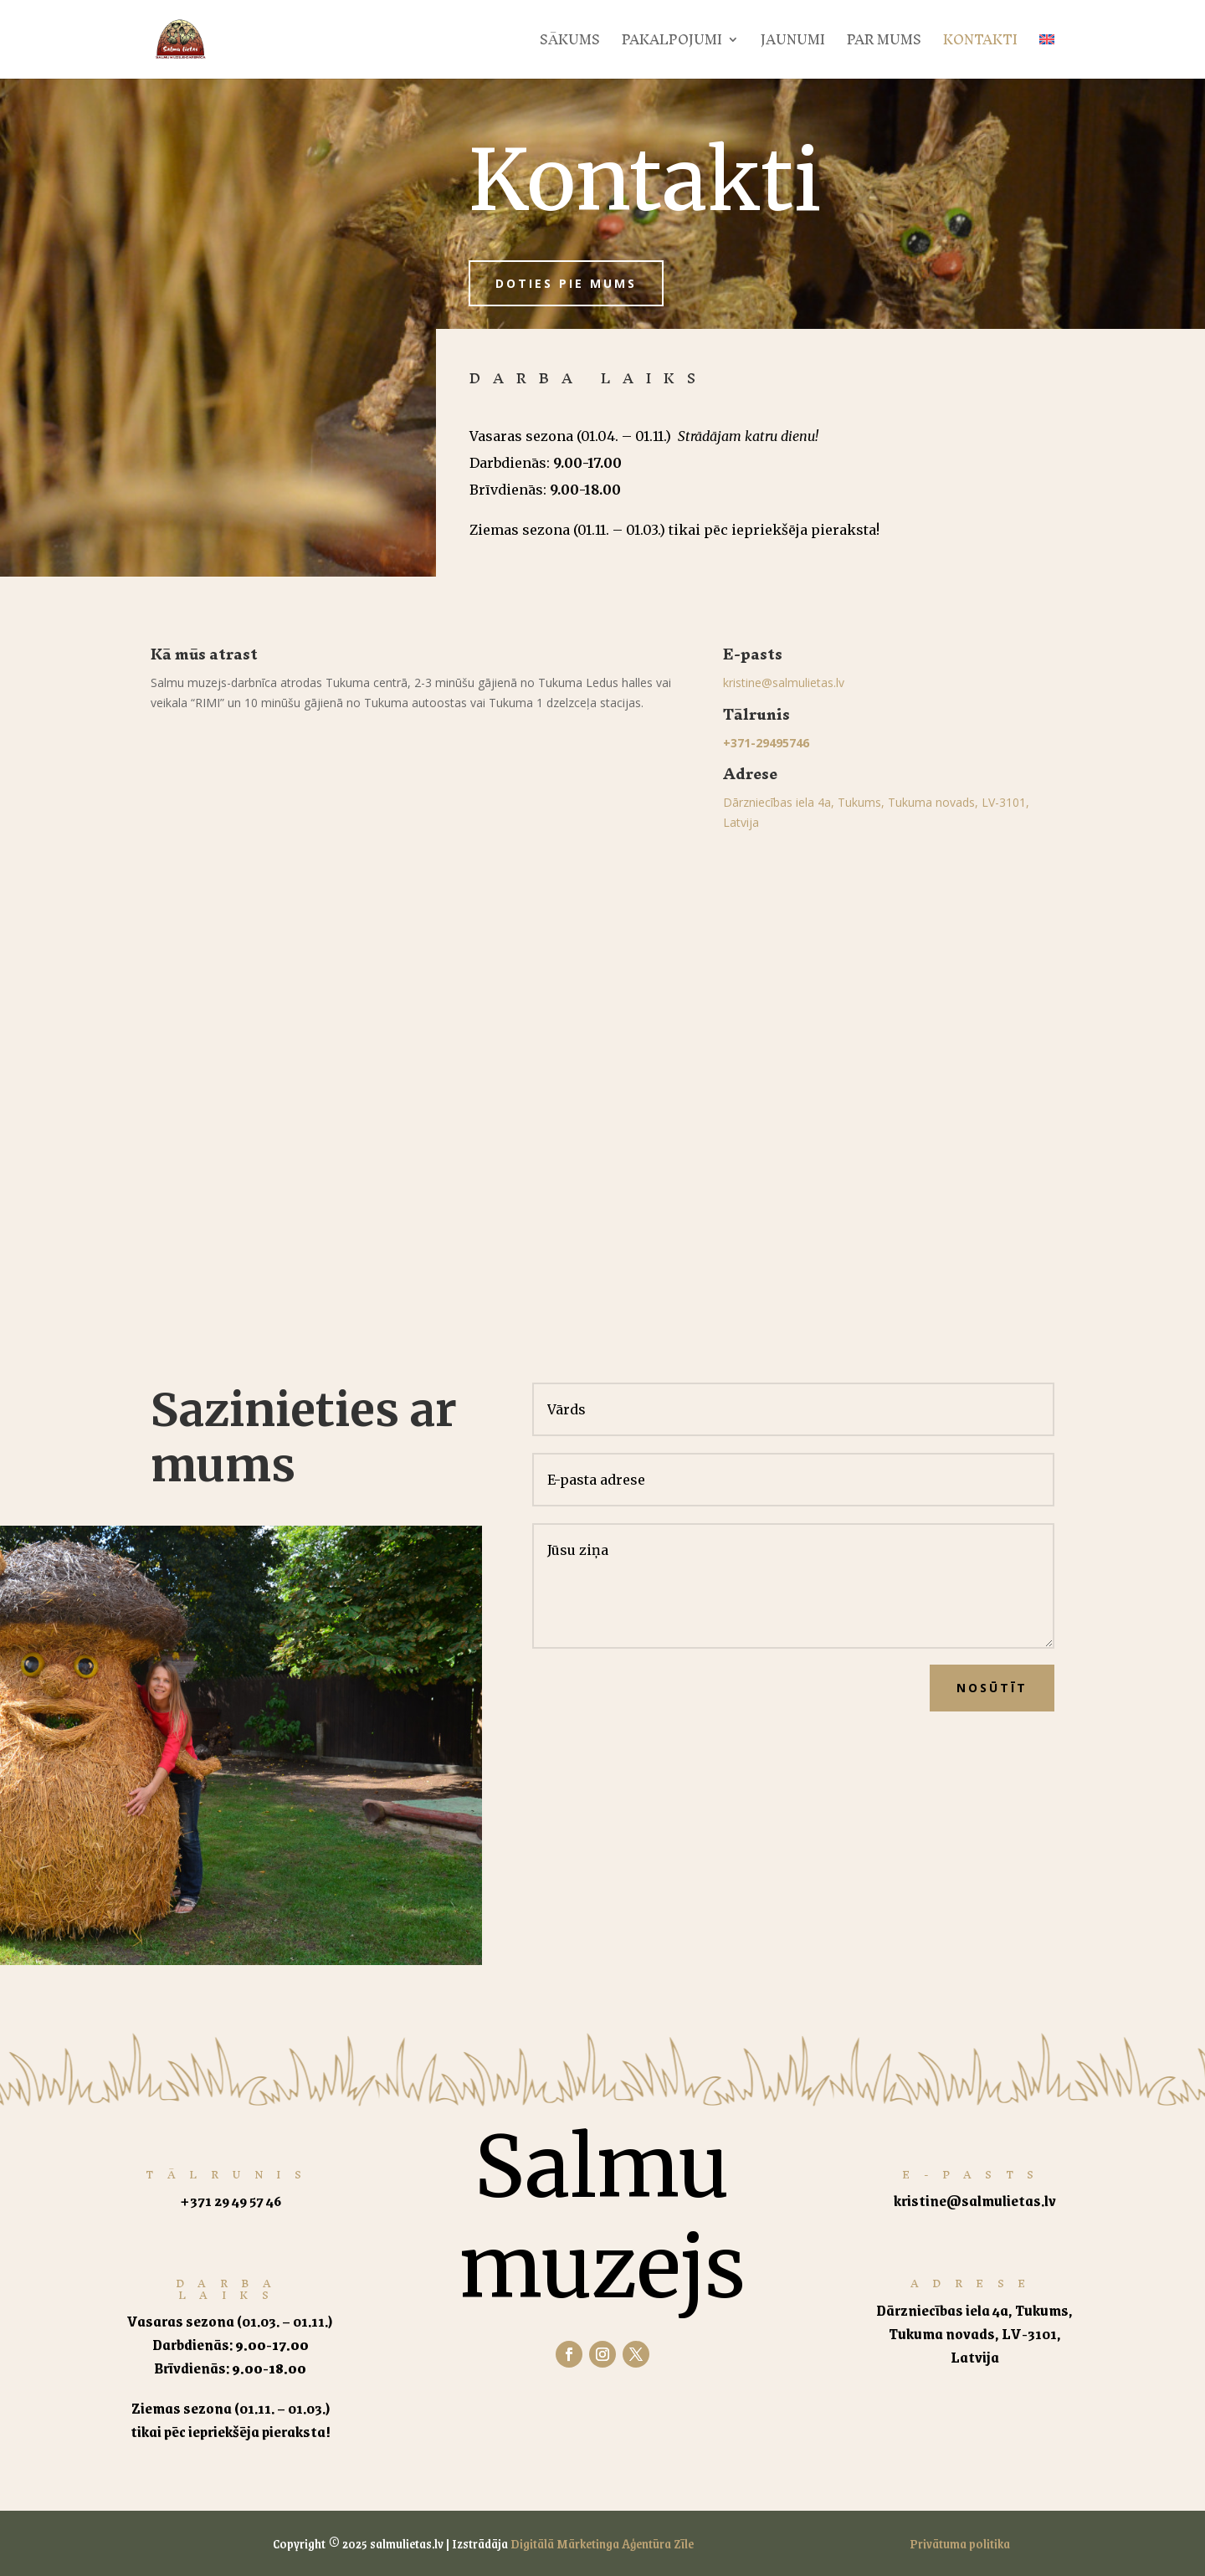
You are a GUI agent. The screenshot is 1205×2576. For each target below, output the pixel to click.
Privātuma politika (960, 2542)
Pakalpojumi (672, 43)
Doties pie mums (566, 283)
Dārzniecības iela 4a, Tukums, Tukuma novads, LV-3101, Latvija (974, 2333)
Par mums (884, 43)
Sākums (570, 43)
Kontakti (980, 43)
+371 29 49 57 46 (230, 2200)
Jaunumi (793, 43)
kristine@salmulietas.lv (783, 682)
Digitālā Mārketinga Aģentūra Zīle (602, 2542)
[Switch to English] (1046, 56)
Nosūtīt (992, 1688)
